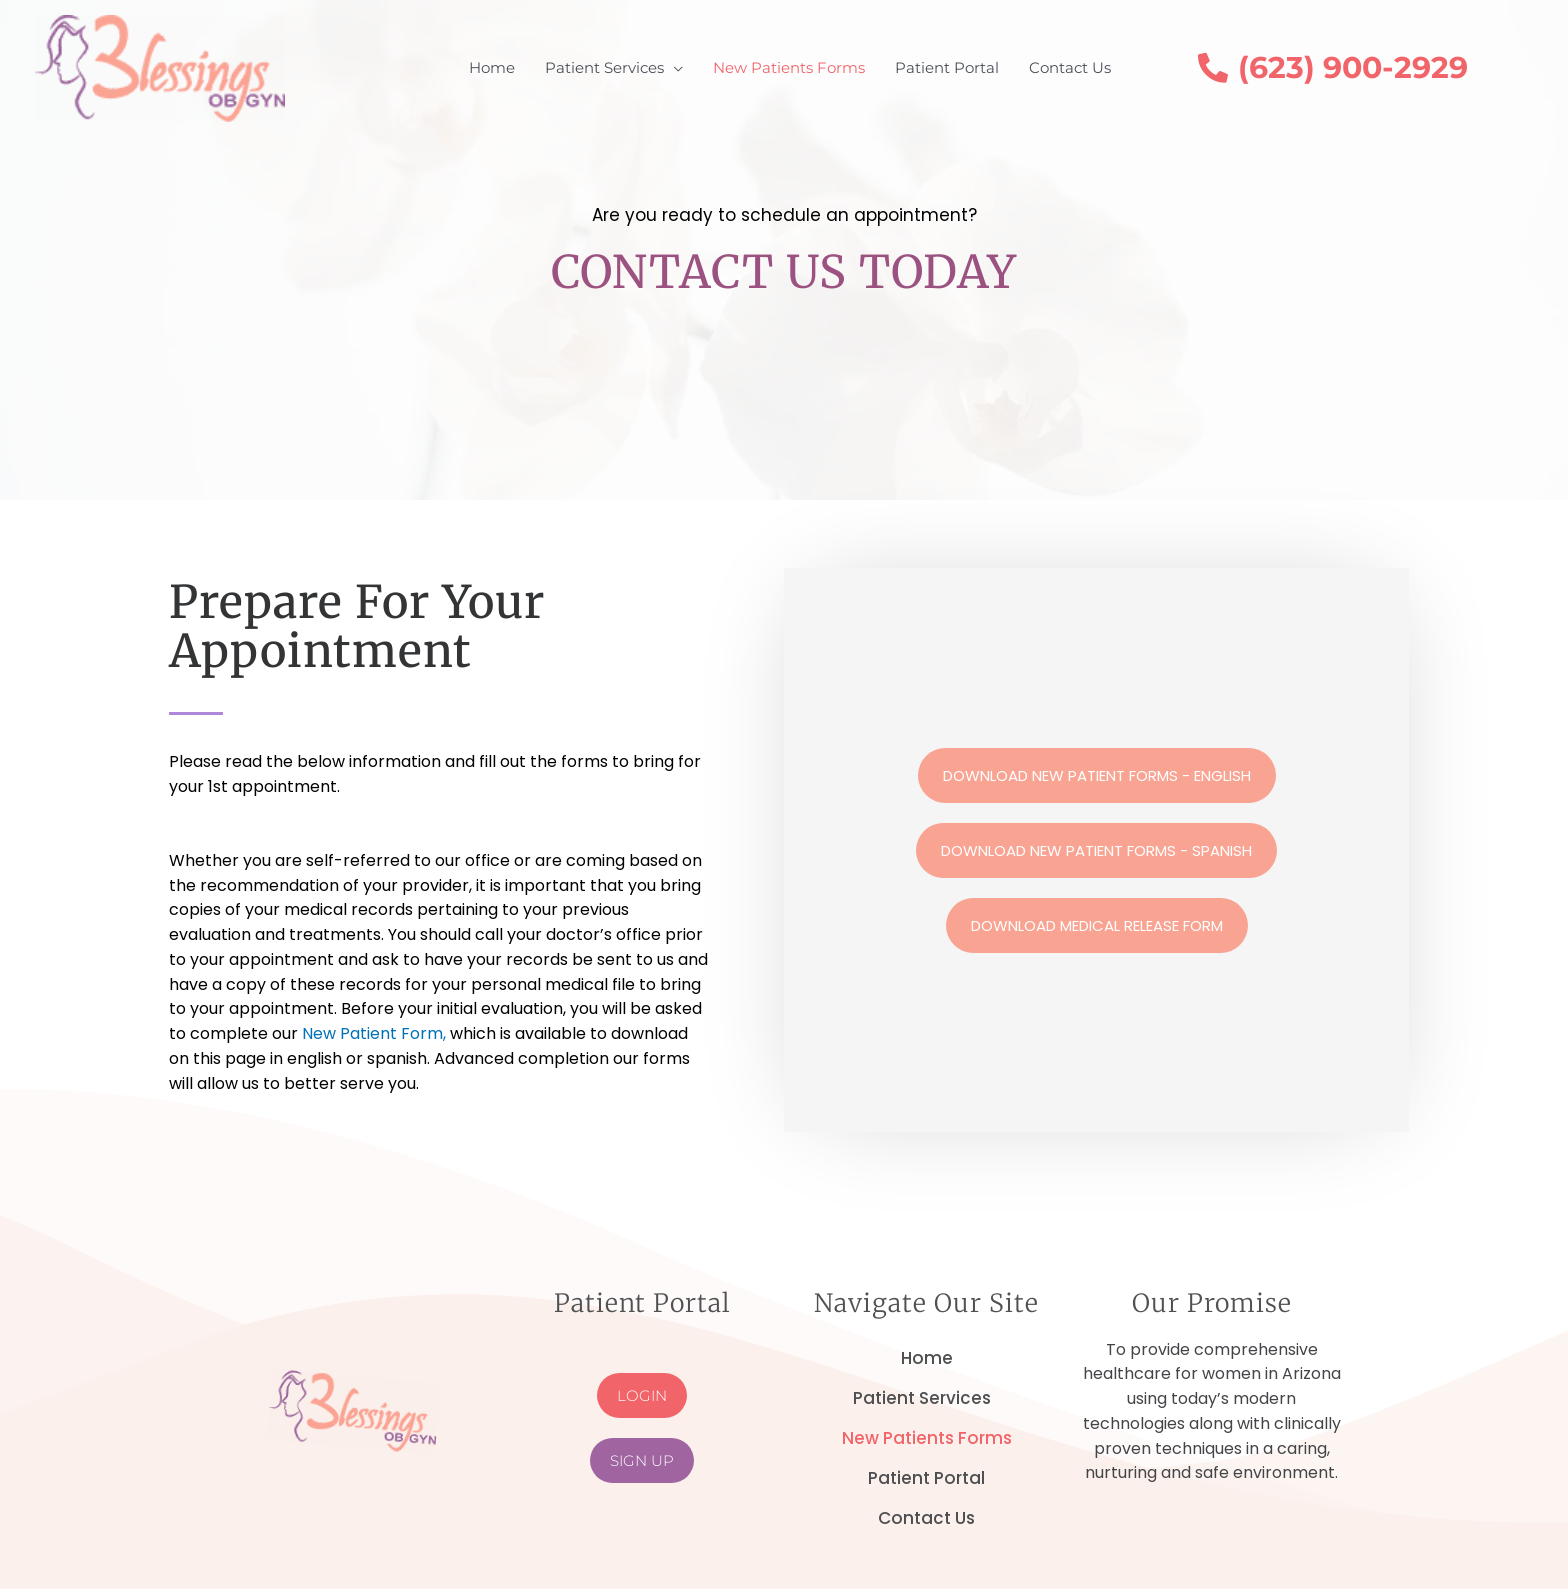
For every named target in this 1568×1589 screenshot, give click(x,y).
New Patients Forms (927, 1438)
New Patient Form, (376, 1033)
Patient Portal (926, 1478)
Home (927, 1358)
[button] (614, 68)
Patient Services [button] (927, 1398)
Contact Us (926, 1518)
